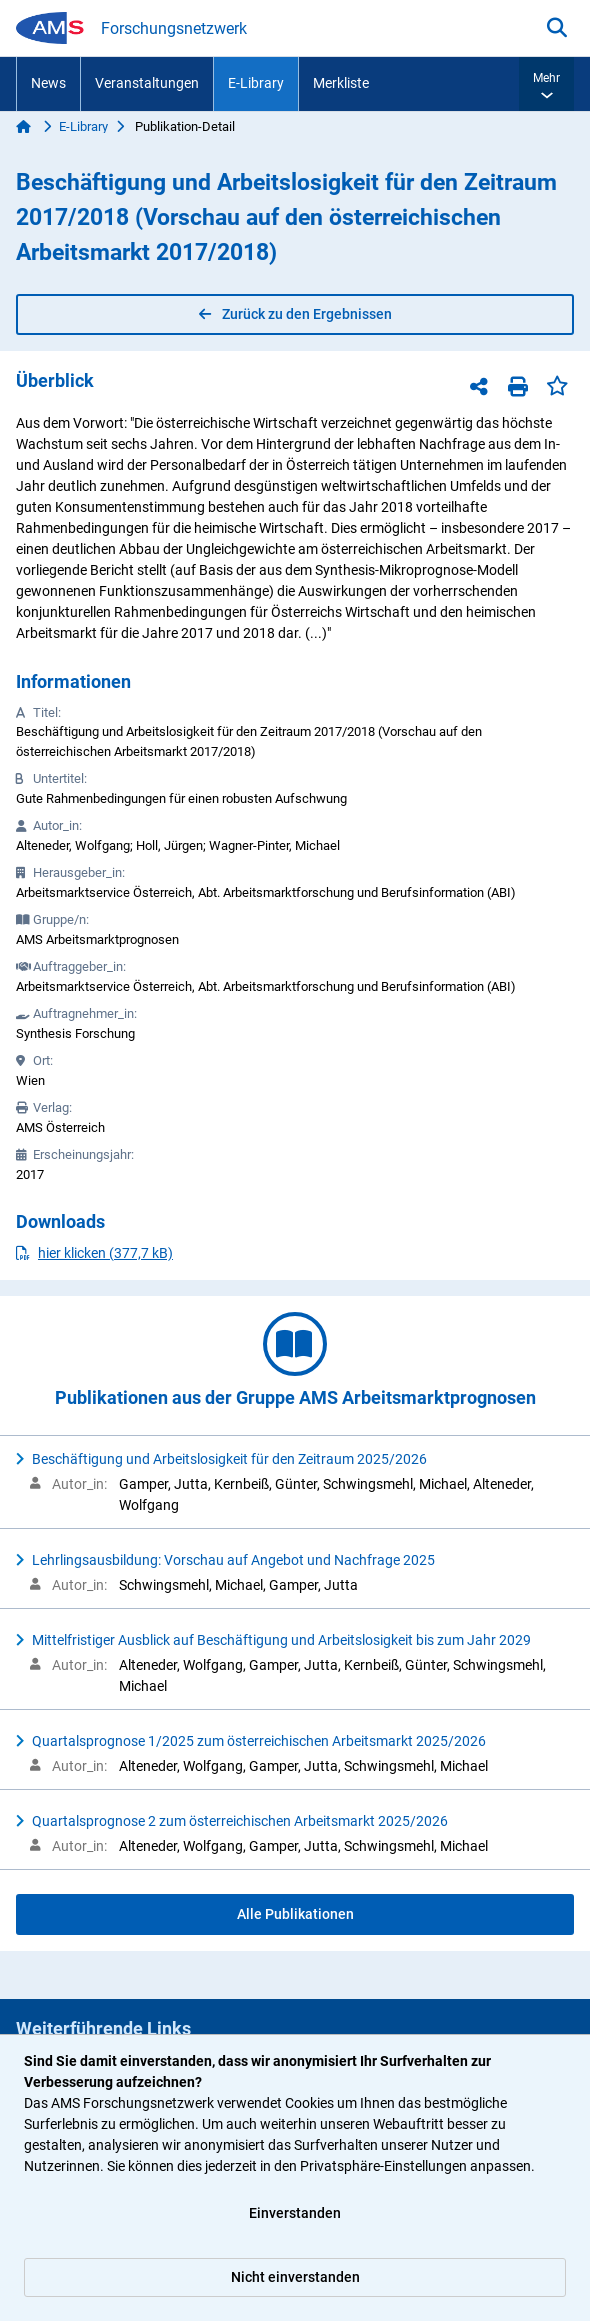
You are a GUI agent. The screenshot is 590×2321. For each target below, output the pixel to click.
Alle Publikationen (295, 1914)
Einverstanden (295, 2213)
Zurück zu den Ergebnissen (295, 314)
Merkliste (341, 83)
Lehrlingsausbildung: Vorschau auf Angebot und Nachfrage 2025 (233, 1560)
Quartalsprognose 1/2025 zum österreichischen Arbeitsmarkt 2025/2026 (259, 1741)
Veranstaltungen (147, 83)
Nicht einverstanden (295, 2277)
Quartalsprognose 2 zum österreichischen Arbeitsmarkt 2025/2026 (240, 1821)
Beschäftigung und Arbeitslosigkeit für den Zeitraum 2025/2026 (229, 1459)
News (48, 83)
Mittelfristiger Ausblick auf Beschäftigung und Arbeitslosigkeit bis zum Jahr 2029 (281, 1640)
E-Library (256, 83)
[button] (546, 84)
